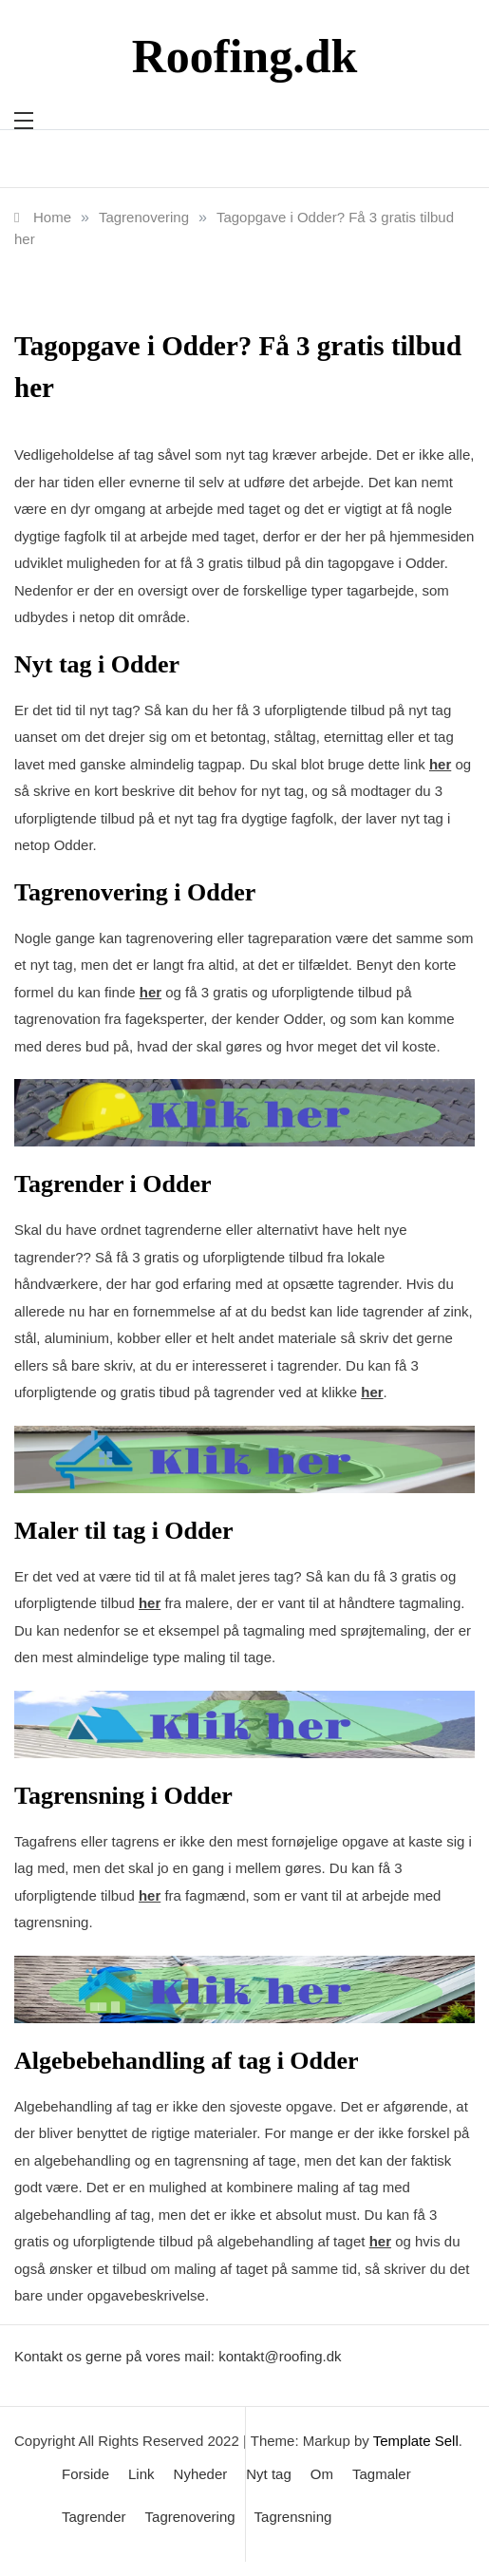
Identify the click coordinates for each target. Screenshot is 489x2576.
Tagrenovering (190, 2517)
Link (141, 2474)
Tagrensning (293, 2517)
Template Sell (416, 2441)
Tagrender (94, 2517)
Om (321, 2474)
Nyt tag (269, 2474)
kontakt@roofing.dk (279, 2356)
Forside (85, 2474)
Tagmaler (381, 2474)
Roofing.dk (245, 56)
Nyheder (201, 2474)
